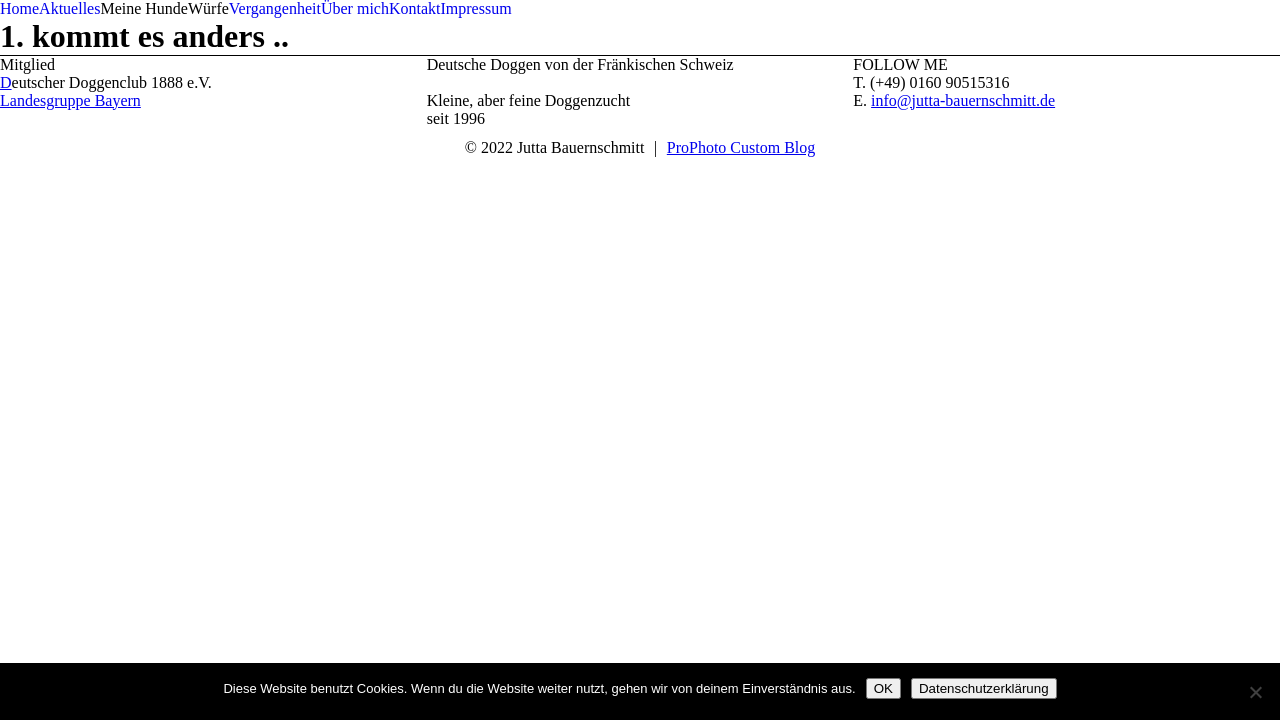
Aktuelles (69, 8)
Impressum (475, 8)
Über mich (355, 8)
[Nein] (1255, 692)
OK (883, 688)
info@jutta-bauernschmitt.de (963, 100)
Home (19, 8)
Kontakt (415, 8)
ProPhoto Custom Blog (741, 147)
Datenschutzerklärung (984, 688)
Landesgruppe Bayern (70, 100)
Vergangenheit (275, 8)
